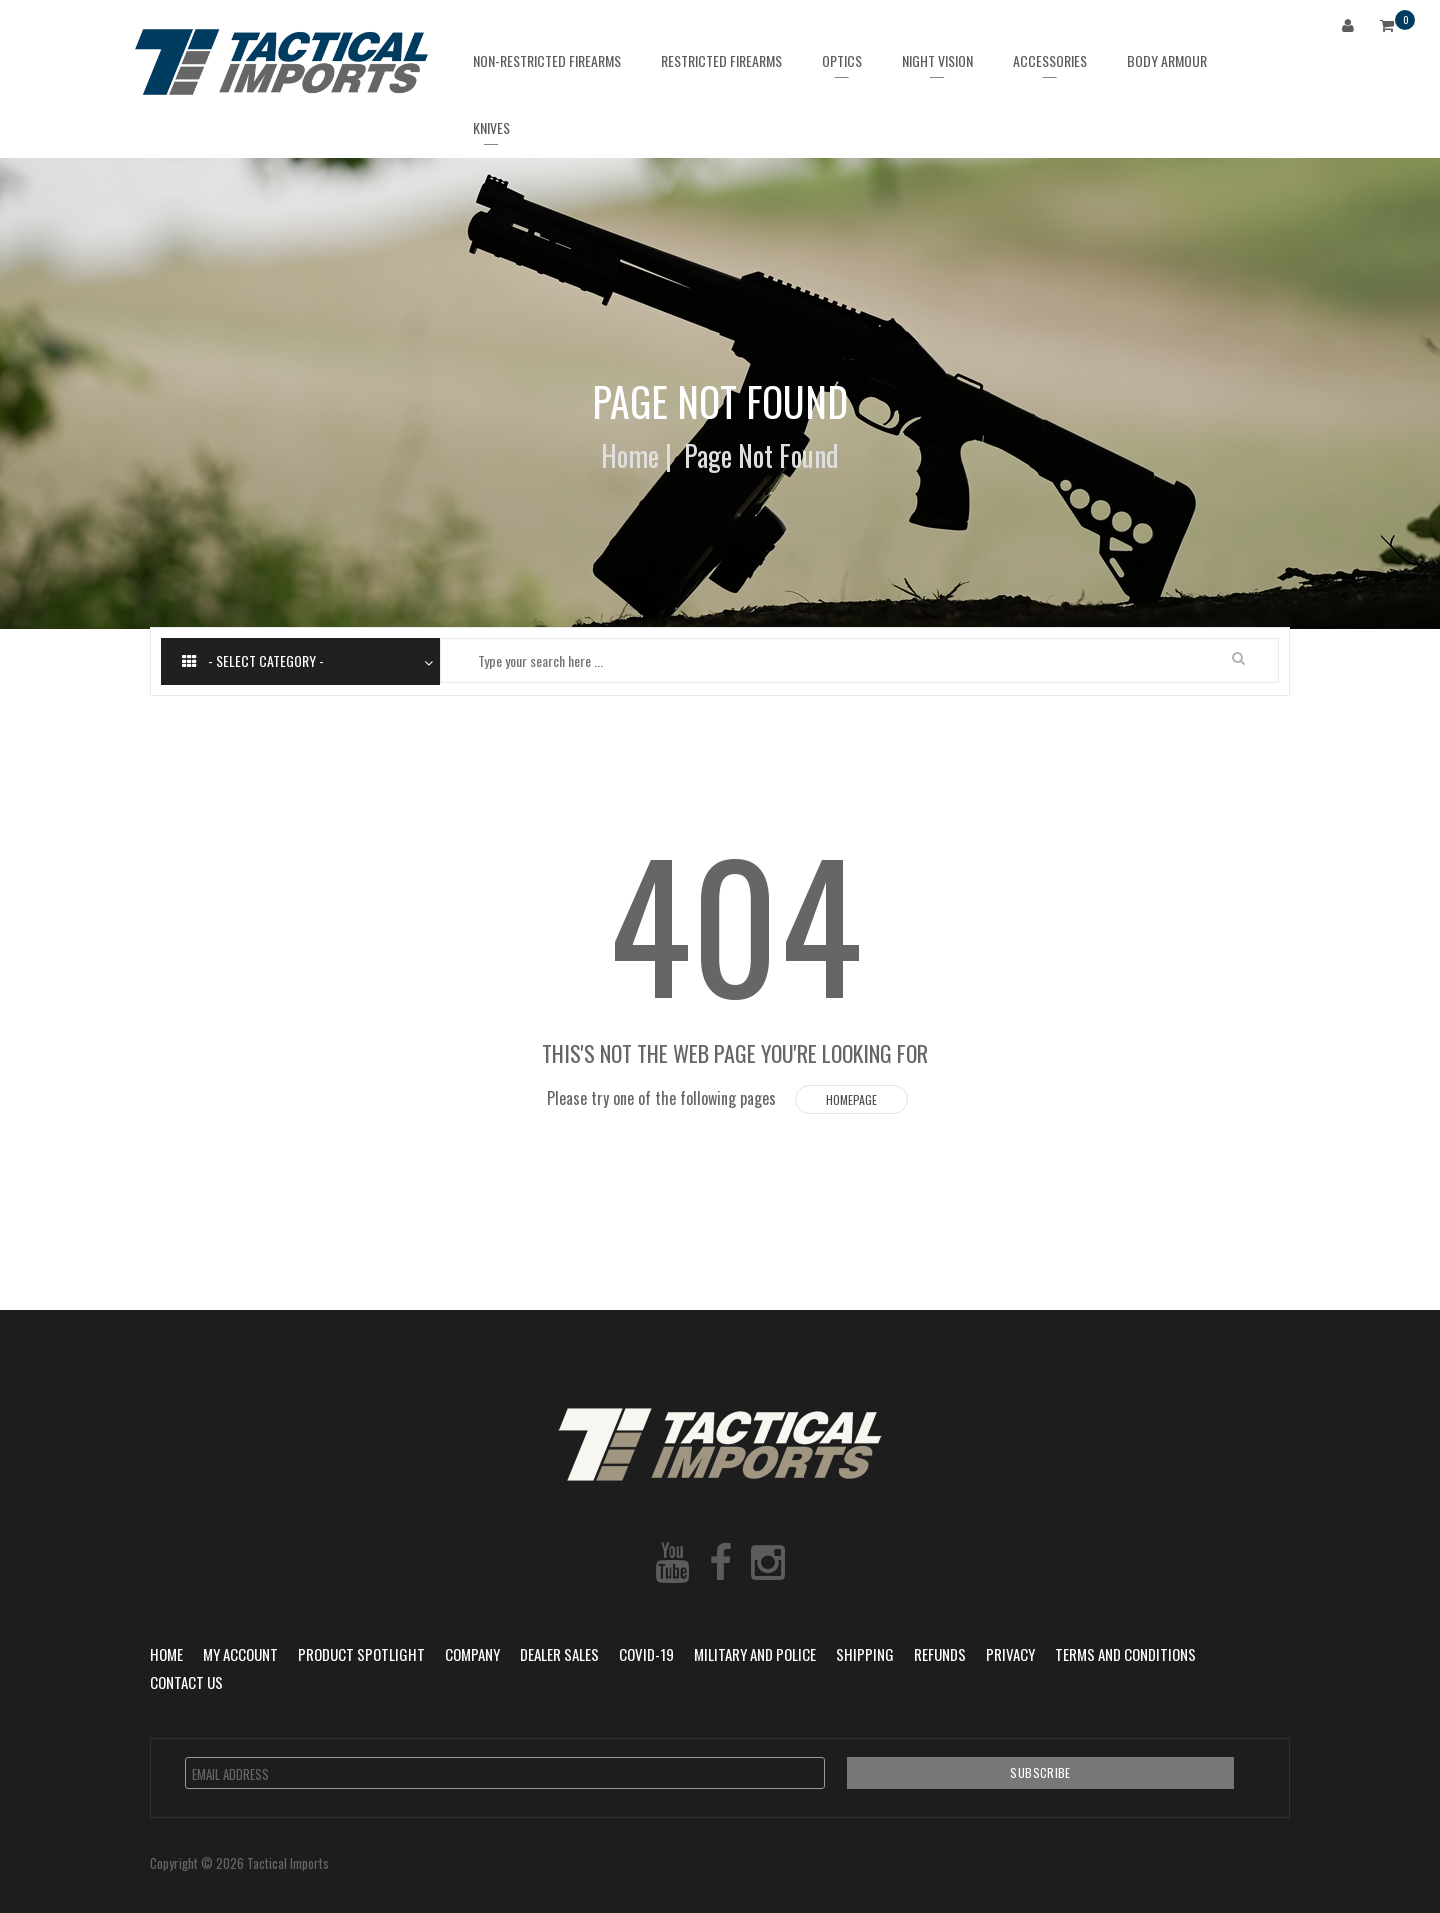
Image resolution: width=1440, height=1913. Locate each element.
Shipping (865, 1654)
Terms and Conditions (1125, 1654)
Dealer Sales (559, 1654)
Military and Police (755, 1654)
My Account (240, 1654)
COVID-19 (646, 1654)
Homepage (851, 1099)
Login (1352, 28)
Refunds (940, 1654)
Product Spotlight (361, 1654)
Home (630, 455)
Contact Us (186, 1682)
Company (472, 1654)
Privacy (1010, 1654)
